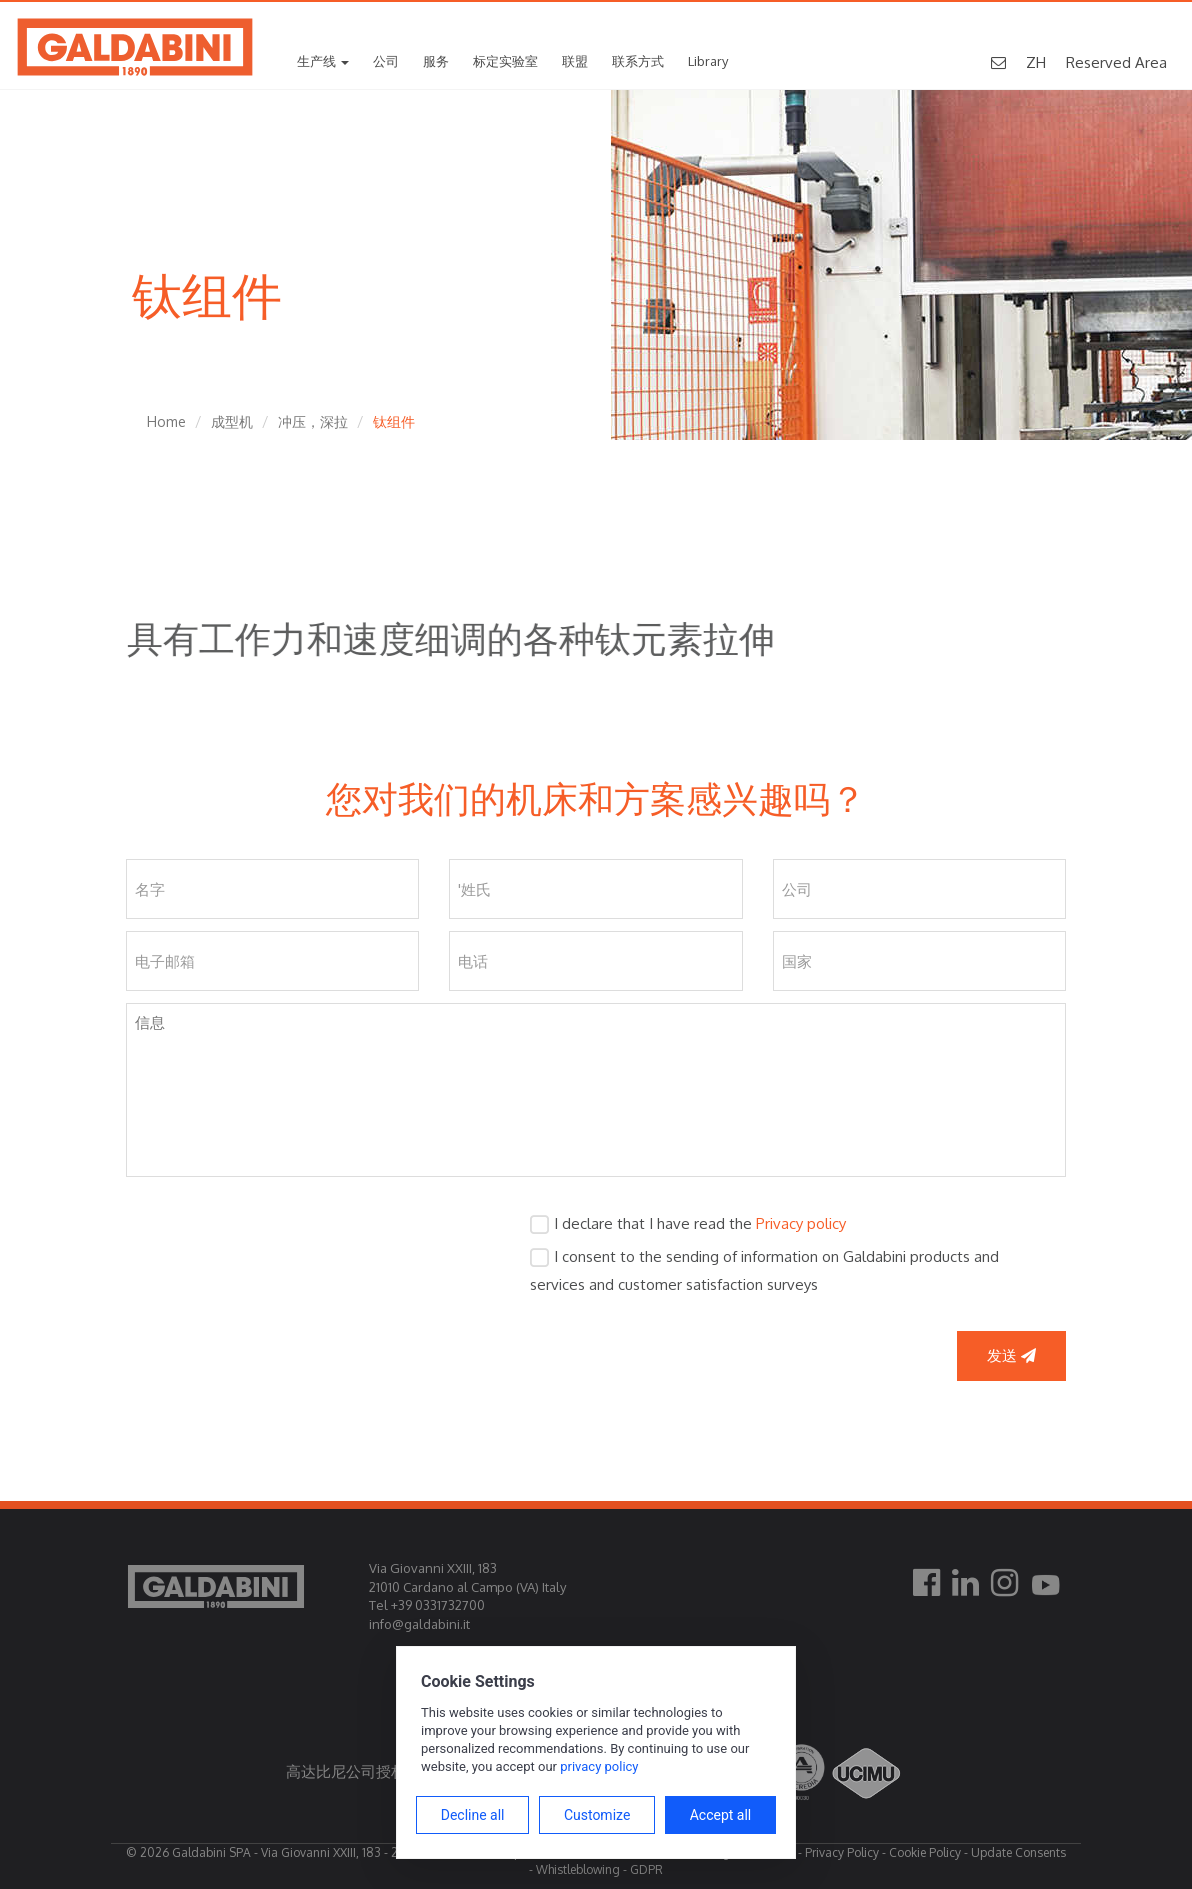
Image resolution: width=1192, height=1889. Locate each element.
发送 (1011, 1355)
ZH (1036, 62)
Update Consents (1018, 1852)
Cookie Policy (925, 1852)
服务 (436, 61)
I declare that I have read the (700, 1223)
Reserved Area (1116, 62)
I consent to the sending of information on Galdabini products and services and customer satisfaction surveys (764, 1270)
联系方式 (638, 61)
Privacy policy (801, 1223)
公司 (386, 61)
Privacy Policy (842, 1852)
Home (166, 421)
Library (708, 61)
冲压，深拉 (313, 421)
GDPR (646, 1869)
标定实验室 (505, 61)
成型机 (232, 421)
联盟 (575, 61)
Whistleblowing (578, 1869)
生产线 (323, 61)
